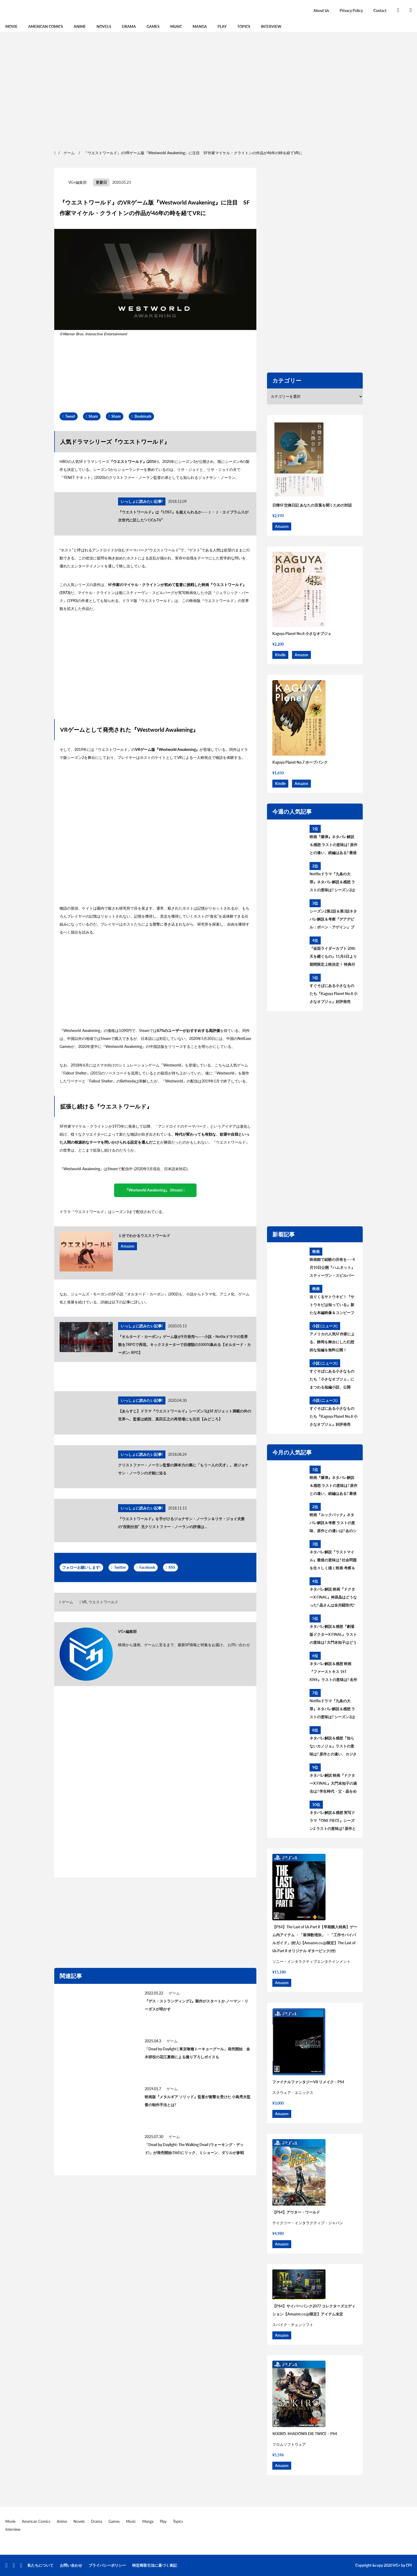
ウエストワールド (103, 1602)
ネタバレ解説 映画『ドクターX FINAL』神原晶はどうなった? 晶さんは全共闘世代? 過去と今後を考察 (333, 1598)
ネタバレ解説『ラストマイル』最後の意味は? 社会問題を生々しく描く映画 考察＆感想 (333, 1561)
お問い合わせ (239, 1644)
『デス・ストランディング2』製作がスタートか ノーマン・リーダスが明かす (196, 2005)
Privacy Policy (351, 10)
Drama (129, 26)
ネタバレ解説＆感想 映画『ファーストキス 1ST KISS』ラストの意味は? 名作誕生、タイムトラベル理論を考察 (333, 1672)
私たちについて (40, 2565)
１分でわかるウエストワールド (144, 1235)
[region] (208, 90)
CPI (409, 2565)
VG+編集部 (77, 182)
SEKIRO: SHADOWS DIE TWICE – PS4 (304, 2433)
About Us (321, 10)
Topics (243, 26)
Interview (271, 26)
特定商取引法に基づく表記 (154, 2565)
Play (222, 26)
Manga (200, 26)
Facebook (147, 1567)
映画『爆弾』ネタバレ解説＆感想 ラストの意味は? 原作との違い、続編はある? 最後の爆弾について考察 (333, 845)
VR (84, 1602)
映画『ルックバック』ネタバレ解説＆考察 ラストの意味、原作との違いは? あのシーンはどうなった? (333, 1523)
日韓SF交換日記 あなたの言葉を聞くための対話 (312, 505)
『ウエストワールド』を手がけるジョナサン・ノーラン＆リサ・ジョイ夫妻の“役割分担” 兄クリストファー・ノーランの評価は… (181, 1522)
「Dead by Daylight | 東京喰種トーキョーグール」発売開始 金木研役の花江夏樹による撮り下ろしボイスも (197, 2053)
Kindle (280, 655)
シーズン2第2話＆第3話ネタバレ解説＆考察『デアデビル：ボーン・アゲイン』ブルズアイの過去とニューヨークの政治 (333, 920)
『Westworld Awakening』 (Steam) (153, 1190)
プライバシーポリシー (107, 2565)
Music (176, 26)
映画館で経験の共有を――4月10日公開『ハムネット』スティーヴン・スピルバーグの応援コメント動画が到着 (332, 1268)
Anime (80, 26)
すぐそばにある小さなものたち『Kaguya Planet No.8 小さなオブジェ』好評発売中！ (333, 994)
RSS (172, 1567)
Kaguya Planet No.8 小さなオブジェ (301, 633)
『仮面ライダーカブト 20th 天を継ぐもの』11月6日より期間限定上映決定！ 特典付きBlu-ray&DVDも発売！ (333, 957)
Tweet (70, 416)
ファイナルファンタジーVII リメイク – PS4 (308, 2082)
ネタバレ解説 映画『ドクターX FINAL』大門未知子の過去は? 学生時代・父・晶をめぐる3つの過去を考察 (333, 1784)
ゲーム (67, 1602)
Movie (11, 26)
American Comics (45, 26)
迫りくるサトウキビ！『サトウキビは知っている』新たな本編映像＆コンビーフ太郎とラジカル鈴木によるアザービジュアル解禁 (332, 1305)
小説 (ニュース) (324, 1326)
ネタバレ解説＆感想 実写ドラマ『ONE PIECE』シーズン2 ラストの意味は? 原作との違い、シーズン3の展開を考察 (333, 1821)
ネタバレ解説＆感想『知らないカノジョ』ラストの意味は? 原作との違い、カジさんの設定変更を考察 (333, 1747)
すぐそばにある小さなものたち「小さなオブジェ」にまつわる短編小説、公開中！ (332, 1380)
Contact (379, 10)
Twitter (120, 1567)
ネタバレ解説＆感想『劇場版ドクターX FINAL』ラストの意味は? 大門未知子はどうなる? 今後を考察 (333, 1635)
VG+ (396, 2565)
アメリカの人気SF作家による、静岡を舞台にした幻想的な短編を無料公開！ (332, 1342)
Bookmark (143, 416)
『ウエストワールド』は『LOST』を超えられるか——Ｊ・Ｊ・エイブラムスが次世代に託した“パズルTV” (183, 516)
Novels (104, 26)
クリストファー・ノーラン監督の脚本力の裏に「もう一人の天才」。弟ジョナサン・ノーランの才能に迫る (183, 1469)
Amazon (127, 1246)
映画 (316, 1251)
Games (153, 26)
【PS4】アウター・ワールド (296, 2212)
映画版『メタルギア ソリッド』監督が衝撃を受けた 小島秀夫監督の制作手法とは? (198, 2100)
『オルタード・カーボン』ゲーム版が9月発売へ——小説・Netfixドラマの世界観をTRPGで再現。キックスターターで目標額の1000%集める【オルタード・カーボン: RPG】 (184, 1344)
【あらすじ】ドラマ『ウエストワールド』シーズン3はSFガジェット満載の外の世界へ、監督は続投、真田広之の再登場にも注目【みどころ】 (184, 1415)
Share (93, 416)
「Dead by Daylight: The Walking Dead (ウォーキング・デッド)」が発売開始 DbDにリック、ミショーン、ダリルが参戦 (194, 2148)
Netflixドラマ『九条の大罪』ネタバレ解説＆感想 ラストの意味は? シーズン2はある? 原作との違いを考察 (332, 883)
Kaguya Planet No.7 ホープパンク (300, 762)
